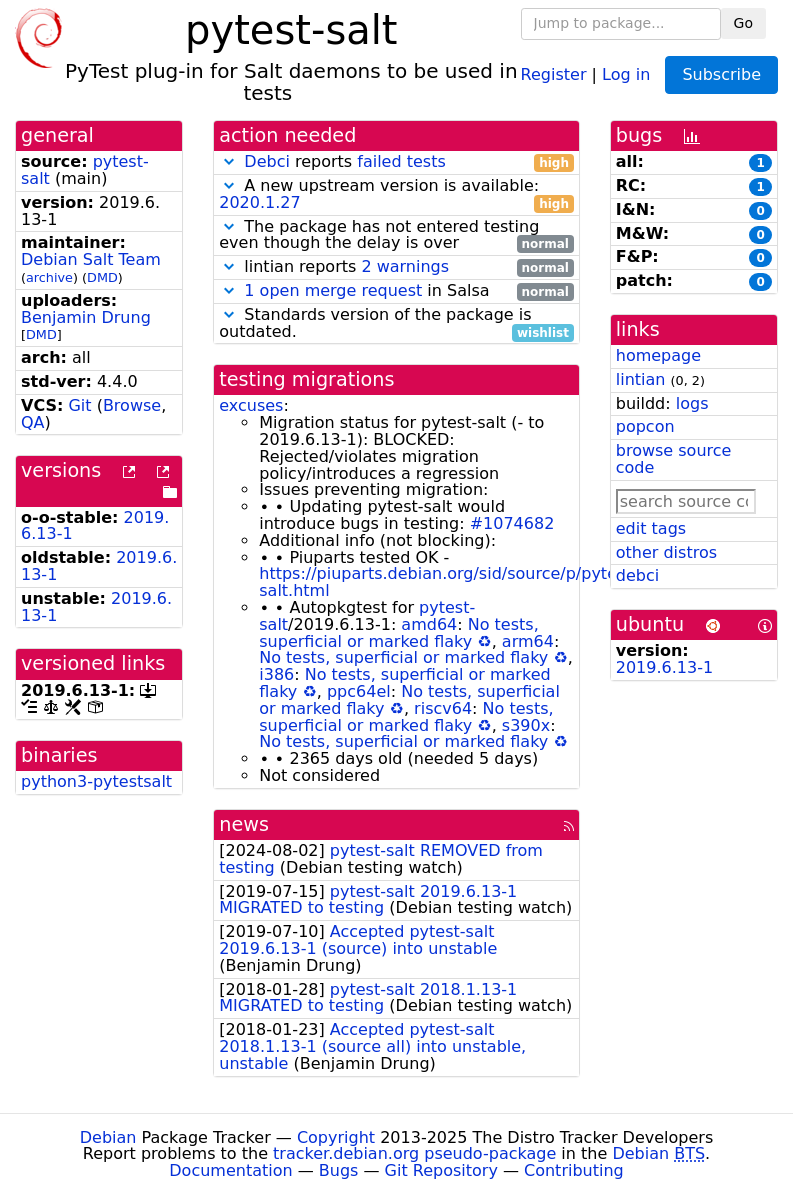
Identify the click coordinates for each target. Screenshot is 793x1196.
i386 (276, 674)
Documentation (230, 1170)
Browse (132, 405)
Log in (626, 73)
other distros (666, 552)
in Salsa (396, 291)
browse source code (674, 459)
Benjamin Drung (86, 317)
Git (79, 405)
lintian (641, 379)
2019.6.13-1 (664, 667)
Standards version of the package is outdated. (396, 324)
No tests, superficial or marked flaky (399, 633)
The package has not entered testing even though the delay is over (396, 236)
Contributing (574, 1170)
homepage (658, 355)
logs (692, 403)
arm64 (528, 641)
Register (554, 73)
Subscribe (721, 74)
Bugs (339, 1170)
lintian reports (396, 267)
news (244, 824)
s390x (526, 725)
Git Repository (441, 1170)
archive (49, 277)
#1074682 (512, 523)
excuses (251, 405)
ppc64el (359, 691)
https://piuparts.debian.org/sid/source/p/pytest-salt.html (448, 582)
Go (743, 23)
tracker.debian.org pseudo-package (414, 1153)
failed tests (401, 161)
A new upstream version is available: (396, 195)
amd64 (429, 624)
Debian (108, 1137)
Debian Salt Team (91, 259)
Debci (267, 161)
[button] (229, 161)
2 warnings (405, 266)
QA (33, 422)
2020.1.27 (259, 202)
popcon (645, 426)
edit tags (651, 528)
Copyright (336, 1137)
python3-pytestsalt (96, 781)
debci (637, 575)
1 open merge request (333, 290)
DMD (102, 277)
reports (396, 162)
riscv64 (443, 708)
